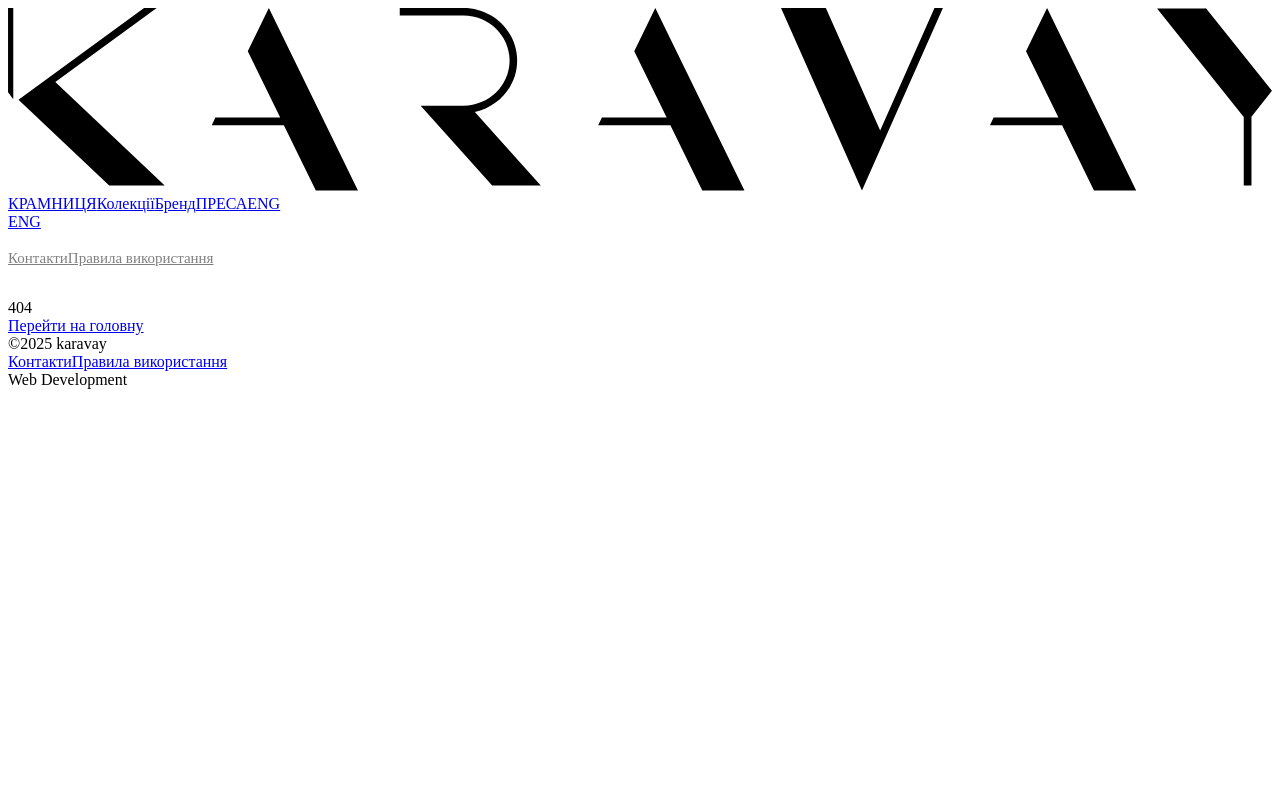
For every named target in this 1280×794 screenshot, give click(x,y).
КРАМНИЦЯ (52, 203)
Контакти (38, 258)
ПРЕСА (222, 203)
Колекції (126, 203)
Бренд (175, 203)
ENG (263, 203)
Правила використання (141, 258)
